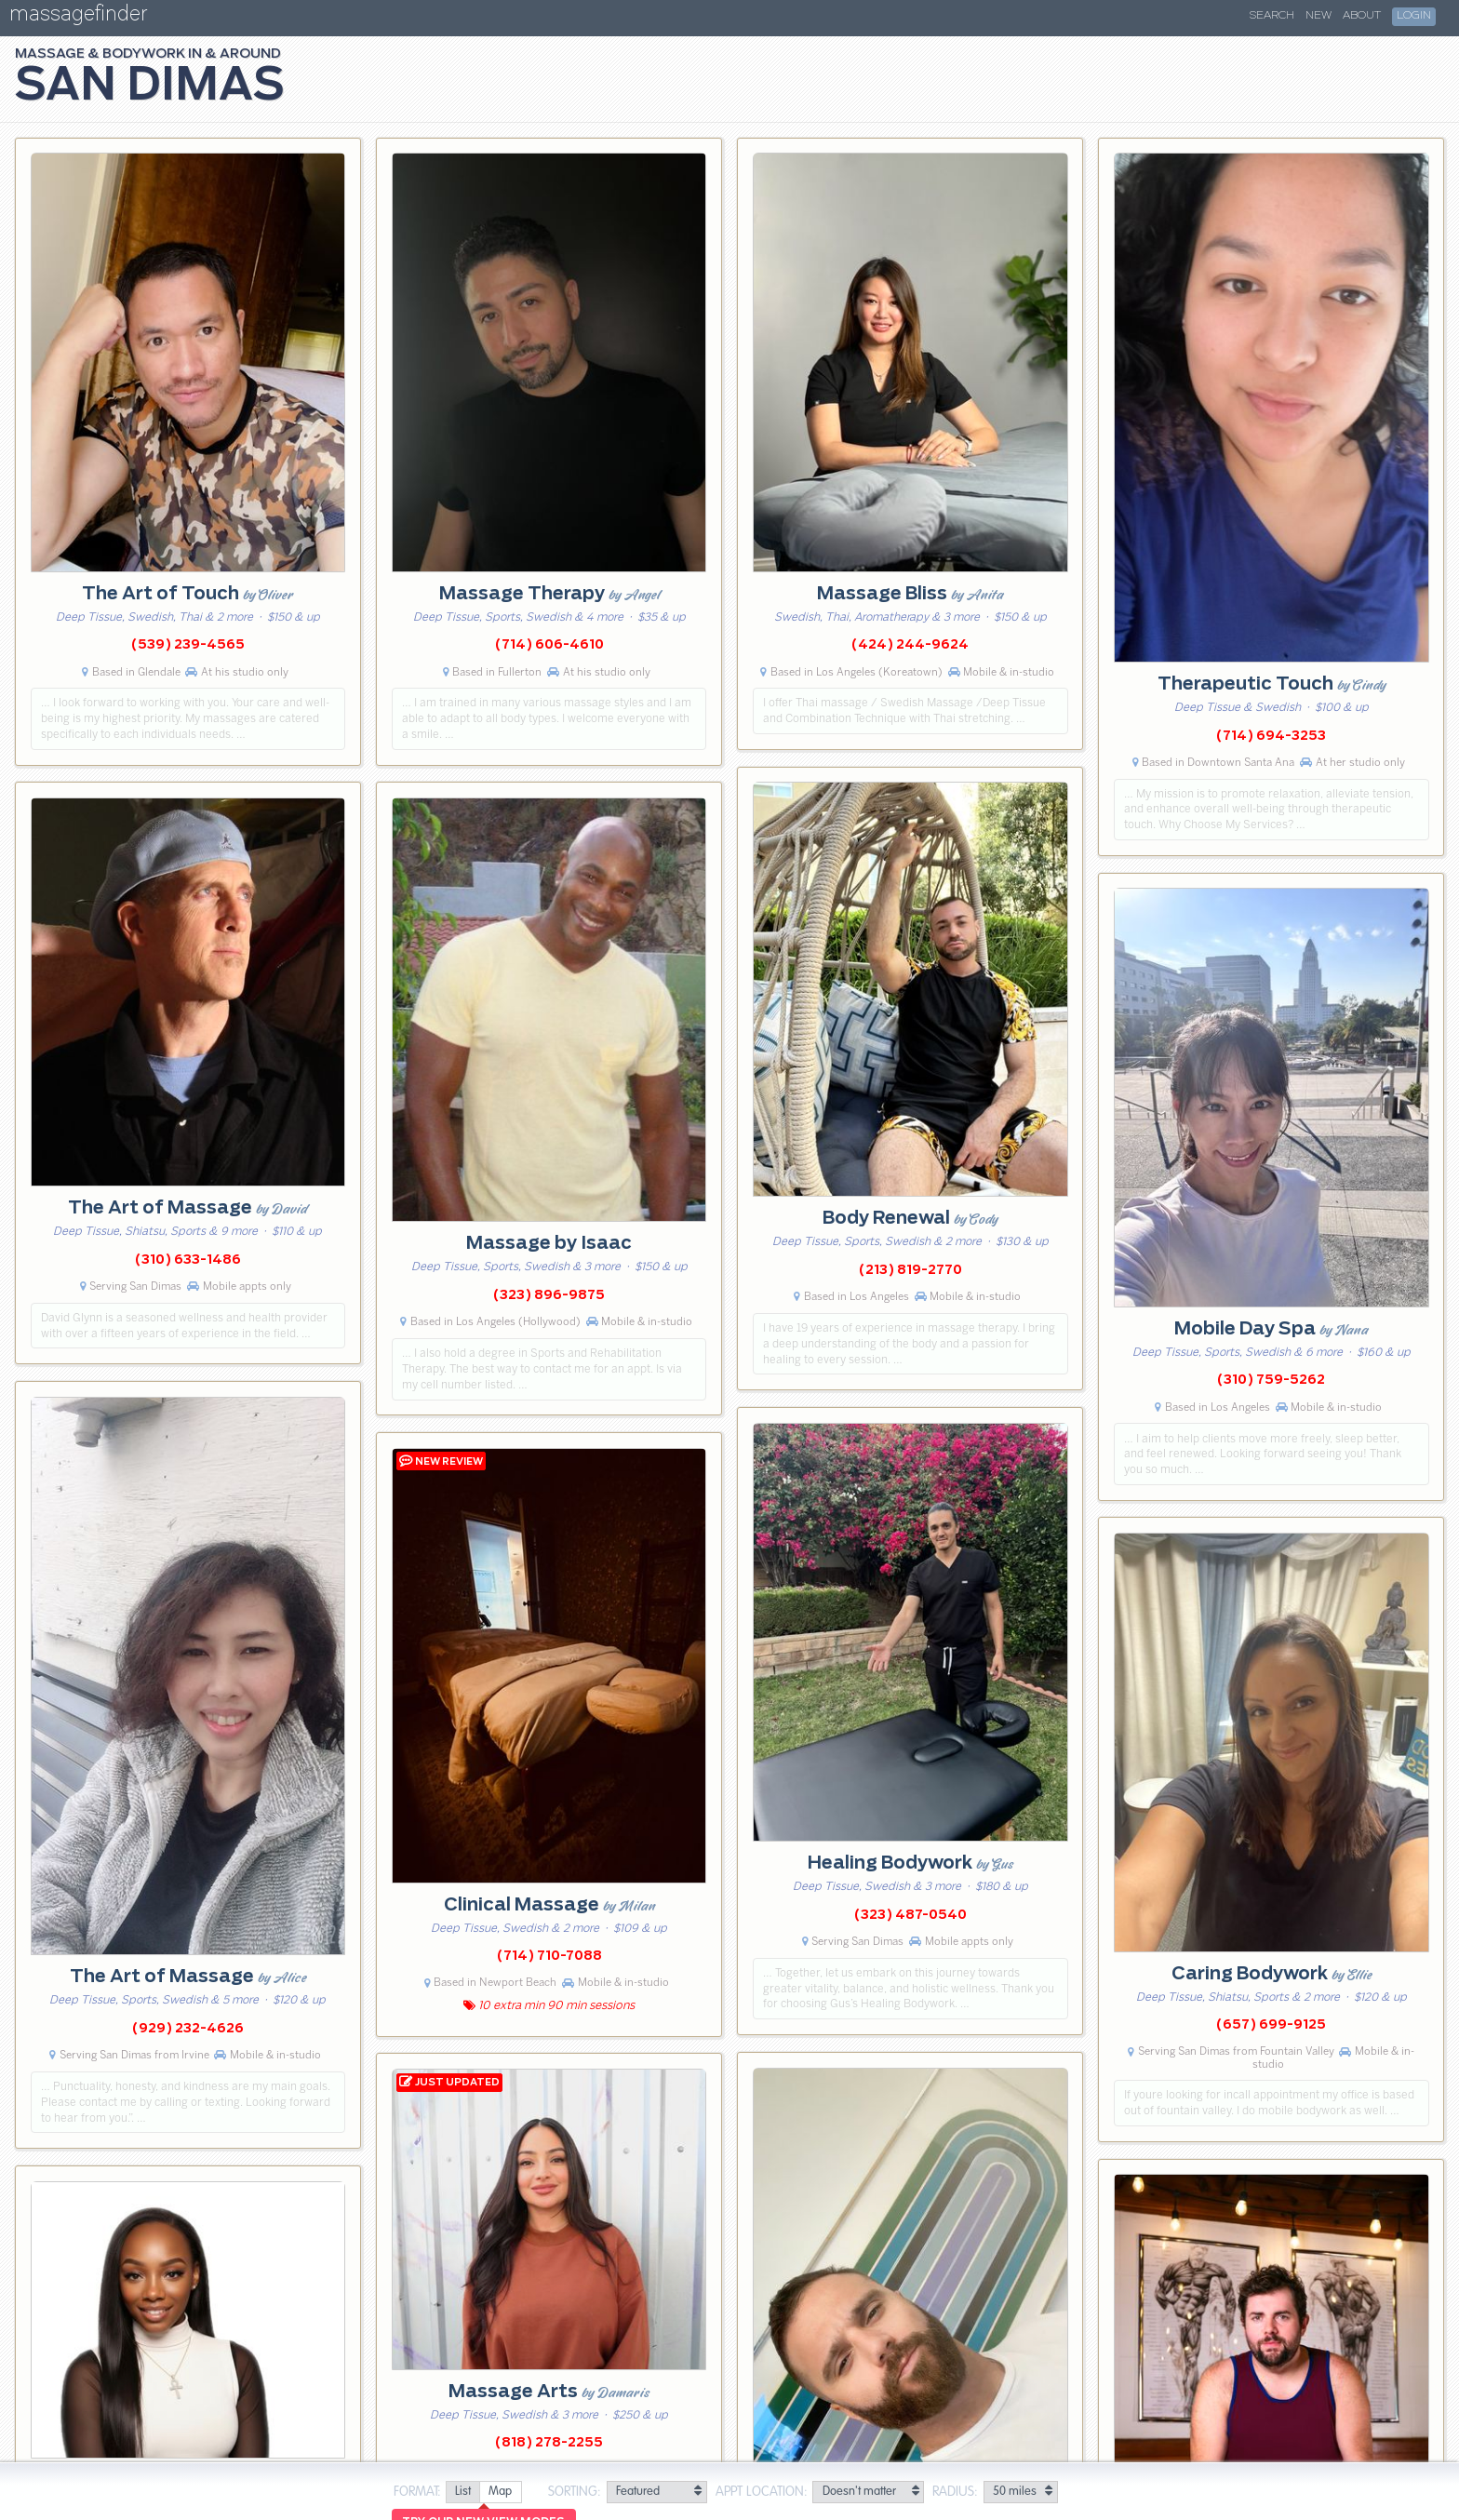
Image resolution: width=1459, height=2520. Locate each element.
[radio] (462, 2492)
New (1318, 15)
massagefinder (78, 17)
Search (1272, 15)
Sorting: (574, 2492)
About (1362, 15)
